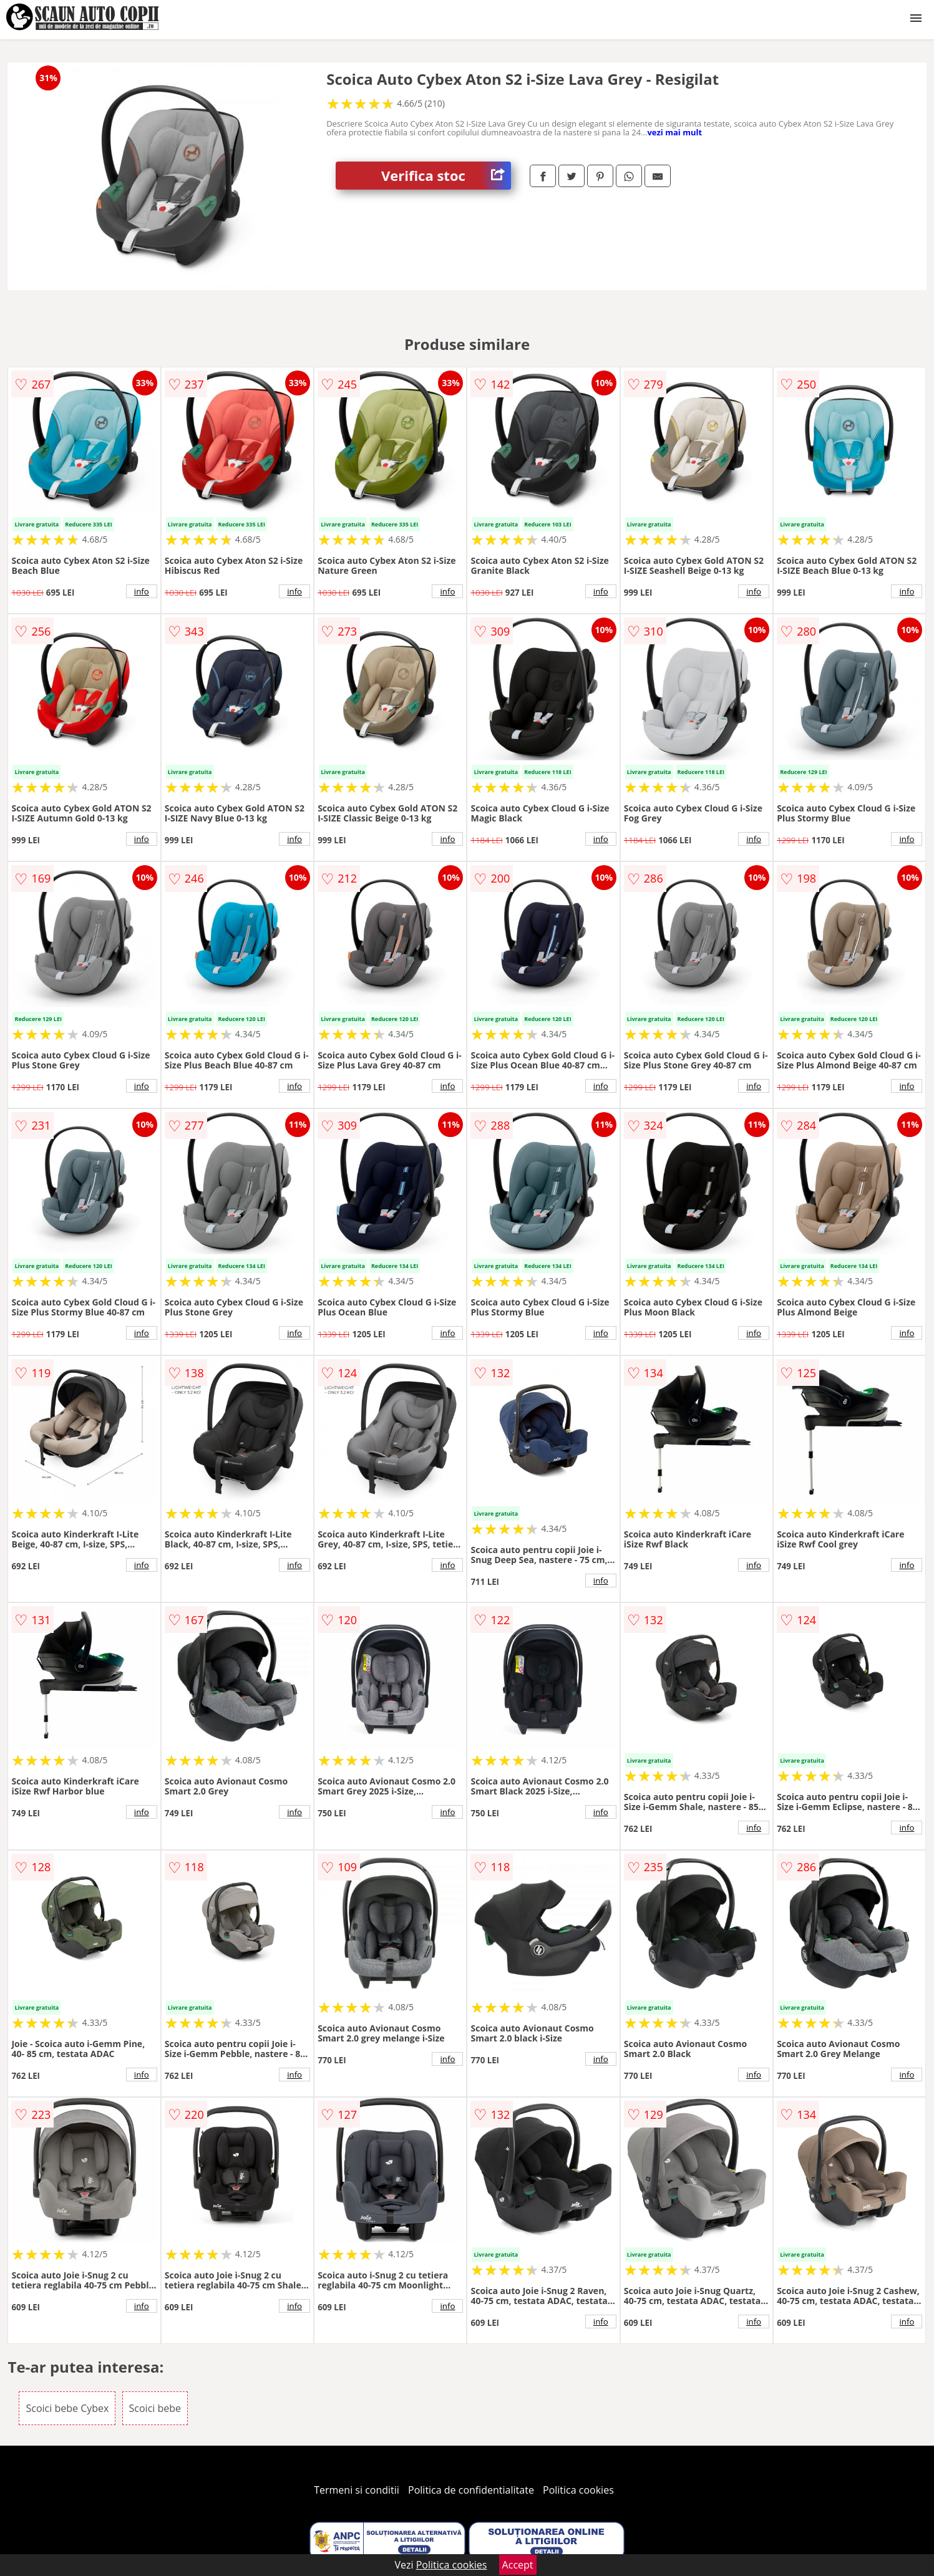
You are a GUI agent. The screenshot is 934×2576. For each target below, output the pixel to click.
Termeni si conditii (356, 2490)
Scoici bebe (155, 2408)
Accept (517, 2565)
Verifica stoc (446, 176)
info (141, 591)
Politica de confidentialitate (471, 2490)
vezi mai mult (674, 132)
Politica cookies (578, 2490)
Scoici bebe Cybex (67, 2408)
